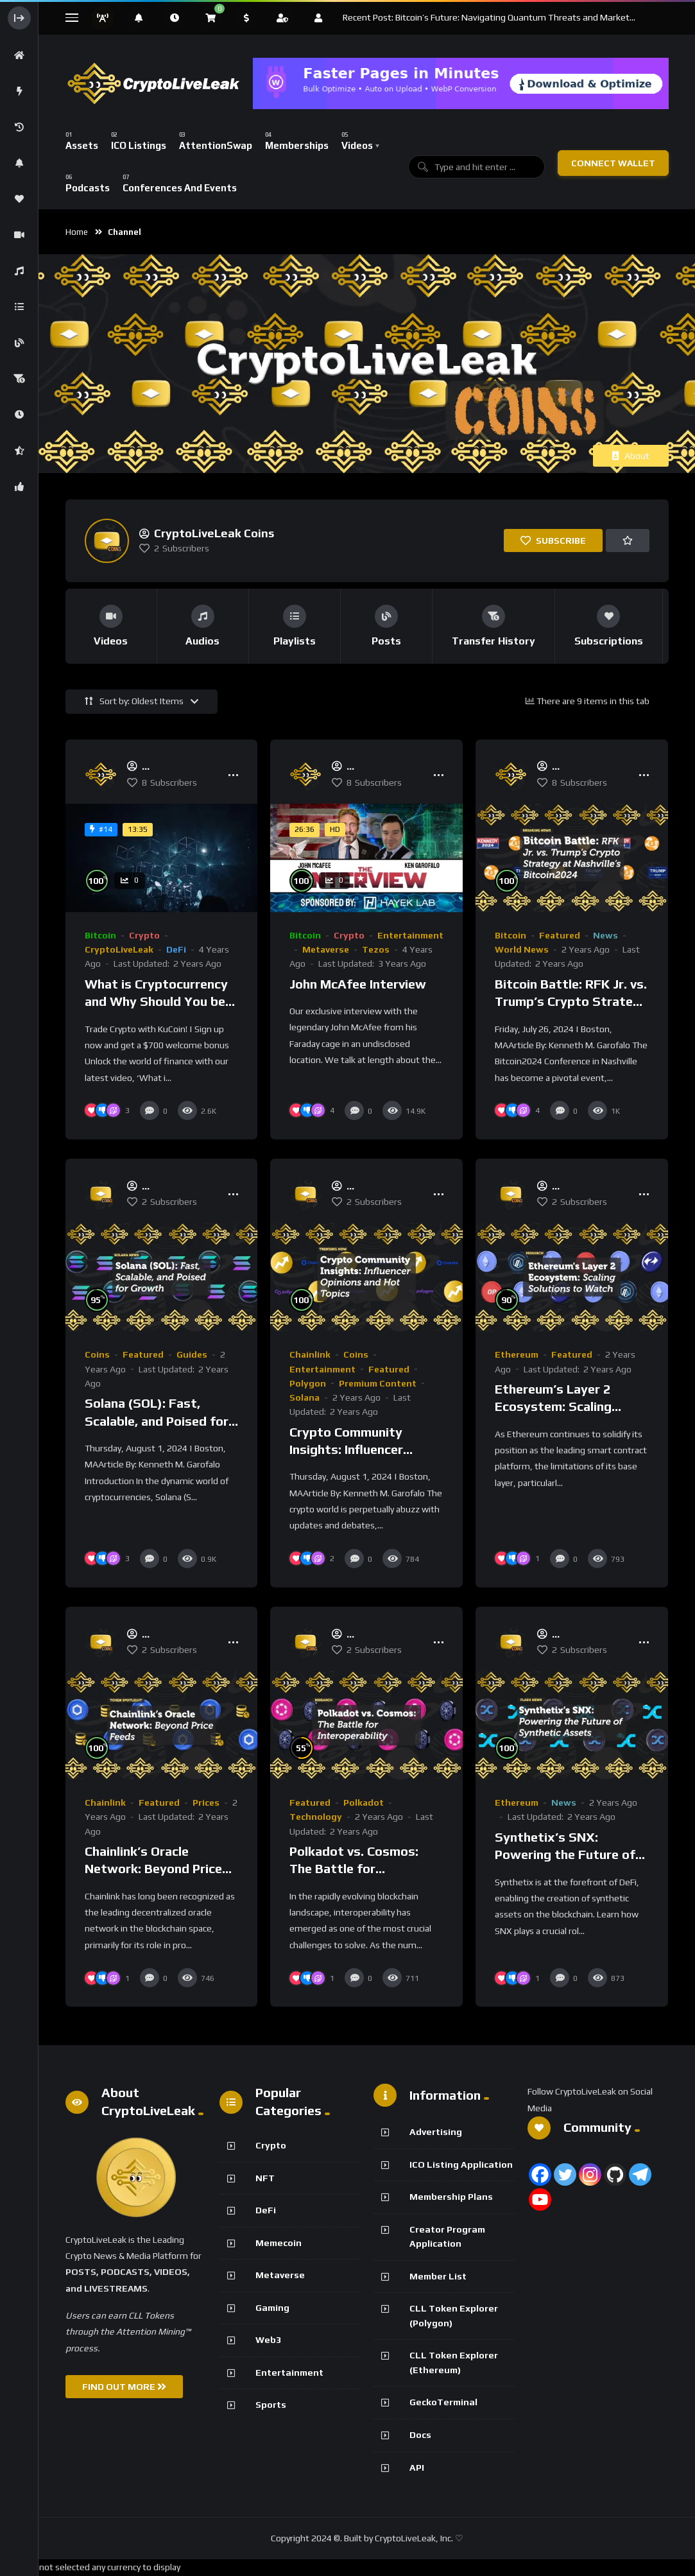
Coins (97, 1354)
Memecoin (278, 2243)
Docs (420, 2435)
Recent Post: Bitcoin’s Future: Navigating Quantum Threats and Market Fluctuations (486, 18)
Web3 (268, 2340)
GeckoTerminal (443, 2402)
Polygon (307, 1383)
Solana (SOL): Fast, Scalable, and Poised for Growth (156, 1421)
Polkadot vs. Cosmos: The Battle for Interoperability (353, 1869)
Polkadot (363, 1802)
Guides (191, 1354)
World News (522, 949)
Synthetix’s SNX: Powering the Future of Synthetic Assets (565, 1854)
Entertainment (410, 935)
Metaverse (325, 949)
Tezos (376, 949)
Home (76, 232)
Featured (559, 935)
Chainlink (309, 1354)
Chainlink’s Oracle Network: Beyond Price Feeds (153, 1869)
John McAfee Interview (357, 983)
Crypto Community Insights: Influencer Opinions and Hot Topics (362, 1449)
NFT (265, 2178)
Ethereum (516, 1354)
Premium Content (377, 1383)
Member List (438, 2276)
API (416, 2467)
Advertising (435, 2132)
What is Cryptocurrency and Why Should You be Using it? (156, 1001)
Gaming (272, 2308)
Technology (315, 1816)
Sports (270, 2404)
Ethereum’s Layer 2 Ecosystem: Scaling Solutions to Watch (554, 1406)
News (605, 935)
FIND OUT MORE (124, 2387)
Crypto (144, 935)
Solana (304, 1397)
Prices (206, 1802)
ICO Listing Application (461, 2164)
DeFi (176, 949)
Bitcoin (100, 935)
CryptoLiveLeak (119, 949)
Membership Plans (451, 2196)
